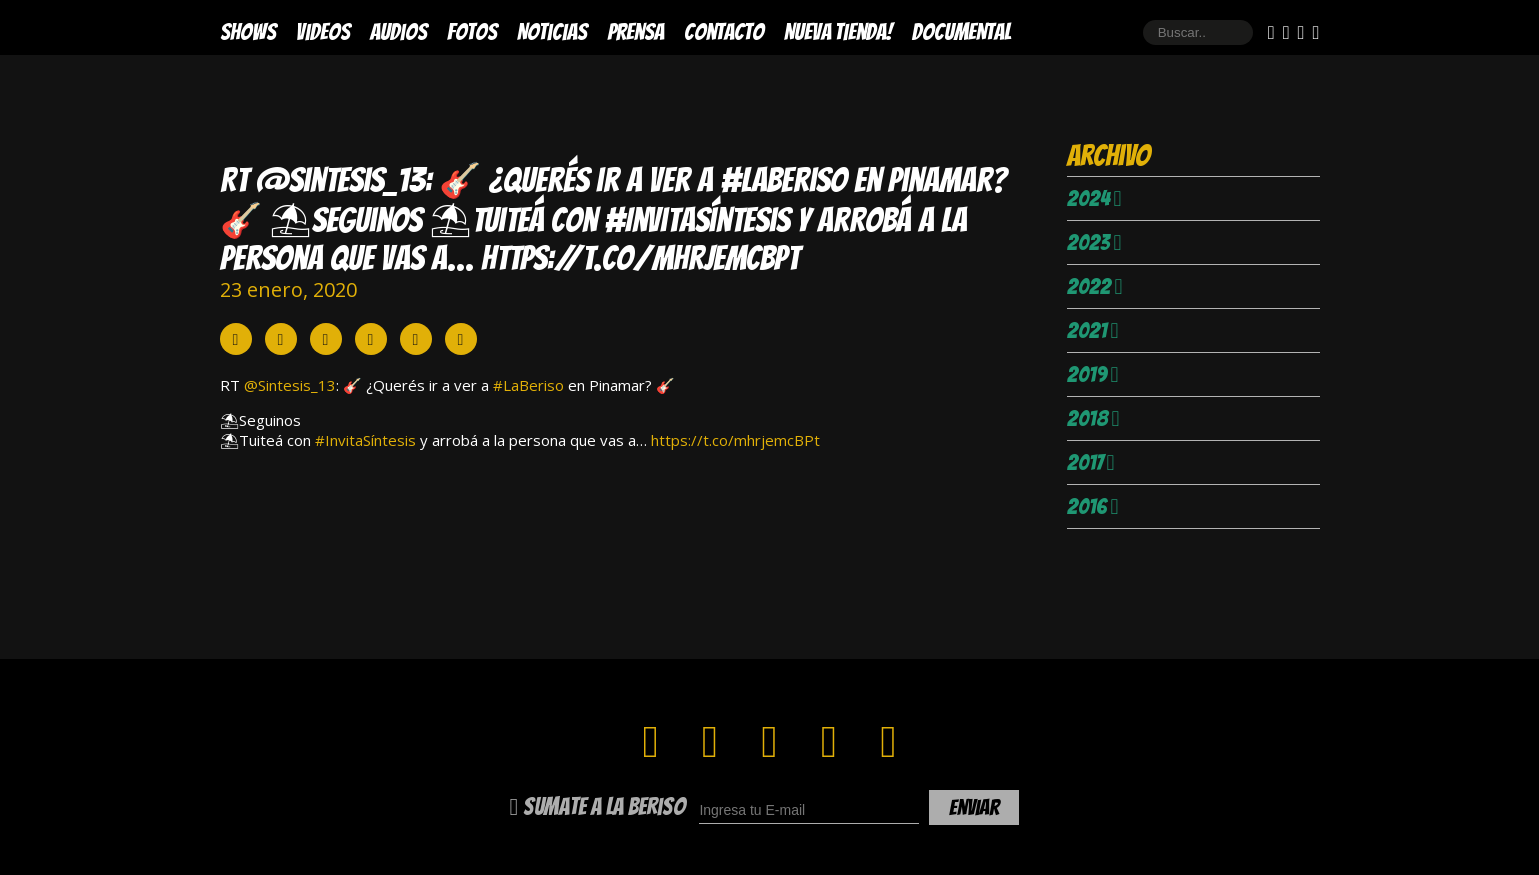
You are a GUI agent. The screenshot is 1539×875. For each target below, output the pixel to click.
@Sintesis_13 (290, 385)
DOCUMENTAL (961, 32)
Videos (323, 32)
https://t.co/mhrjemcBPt (735, 440)
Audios (398, 32)
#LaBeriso (528, 385)
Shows (248, 32)
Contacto (724, 32)
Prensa (635, 32)
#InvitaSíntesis (365, 440)
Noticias (552, 32)
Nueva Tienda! (838, 32)
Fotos (472, 32)
